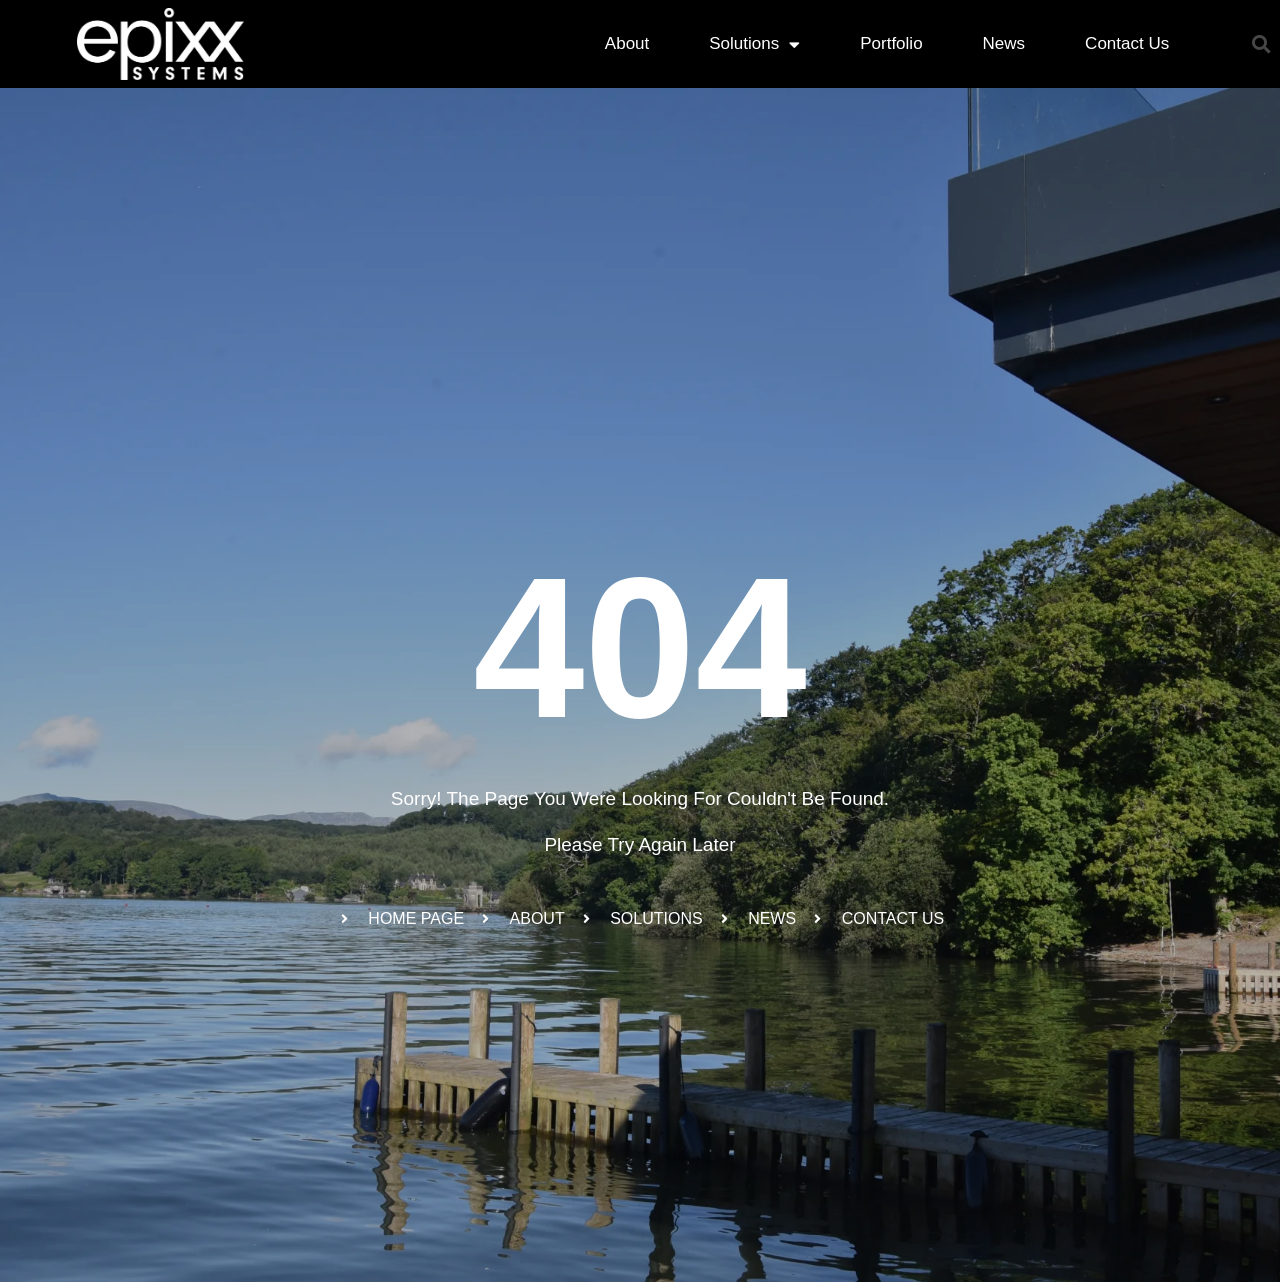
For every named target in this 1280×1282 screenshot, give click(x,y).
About (627, 43)
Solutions (754, 44)
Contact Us (1127, 43)
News (1004, 43)
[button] (1261, 44)
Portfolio (891, 43)
